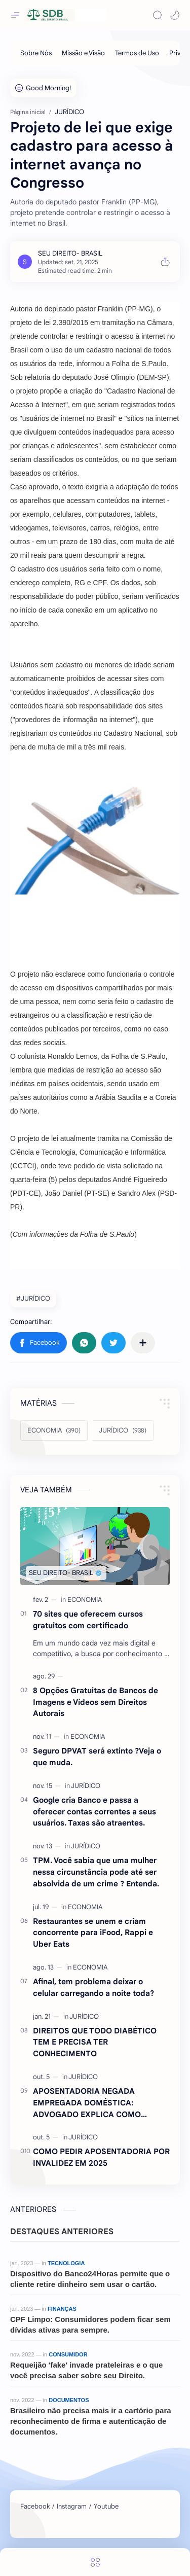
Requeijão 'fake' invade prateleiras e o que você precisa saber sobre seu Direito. (86, 2370)
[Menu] (95, 2562)
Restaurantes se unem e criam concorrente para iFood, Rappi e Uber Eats (93, 1932)
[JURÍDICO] (123, 1430)
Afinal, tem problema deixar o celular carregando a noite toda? (93, 1987)
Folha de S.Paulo (107, 1234)
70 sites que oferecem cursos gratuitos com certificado (88, 1619)
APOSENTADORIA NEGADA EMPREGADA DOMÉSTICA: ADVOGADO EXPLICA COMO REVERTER (87, 2103)
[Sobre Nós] (36, 53)
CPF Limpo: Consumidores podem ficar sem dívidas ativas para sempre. (90, 2324)
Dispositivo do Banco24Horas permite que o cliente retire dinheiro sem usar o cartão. (90, 2278)
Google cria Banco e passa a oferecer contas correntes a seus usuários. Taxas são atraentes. (94, 1811)
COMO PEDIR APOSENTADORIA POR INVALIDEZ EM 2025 (101, 2157)
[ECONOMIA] (54, 1430)
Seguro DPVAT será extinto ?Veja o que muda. (97, 1756)
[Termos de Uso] (137, 53)
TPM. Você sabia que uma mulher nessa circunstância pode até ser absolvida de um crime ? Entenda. (96, 1871)
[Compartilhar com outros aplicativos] (143, 1342)
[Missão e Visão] (83, 53)
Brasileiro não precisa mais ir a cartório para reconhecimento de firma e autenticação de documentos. (90, 2421)
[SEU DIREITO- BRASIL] (70, 253)
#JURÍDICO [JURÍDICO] (33, 1298)
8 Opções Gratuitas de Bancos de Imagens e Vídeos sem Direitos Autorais (95, 1702)
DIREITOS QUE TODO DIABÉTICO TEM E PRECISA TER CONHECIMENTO (95, 2042)
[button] (174, 15)
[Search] (157, 15)
